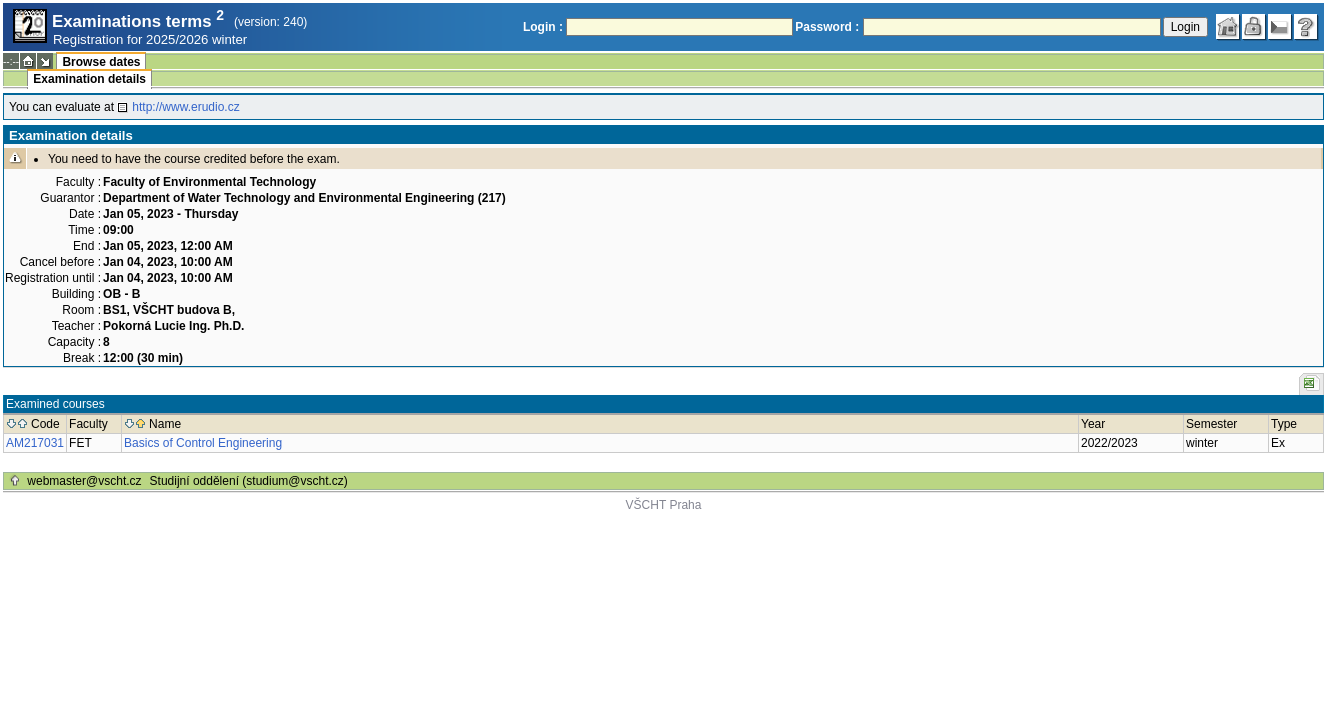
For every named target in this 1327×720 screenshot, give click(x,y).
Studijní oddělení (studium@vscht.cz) (249, 481)
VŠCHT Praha (664, 505)
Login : (543, 27)
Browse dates (101, 62)
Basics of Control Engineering (203, 443)
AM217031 (35, 443)
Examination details (89, 79)
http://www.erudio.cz (185, 107)
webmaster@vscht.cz (84, 481)
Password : (827, 27)
